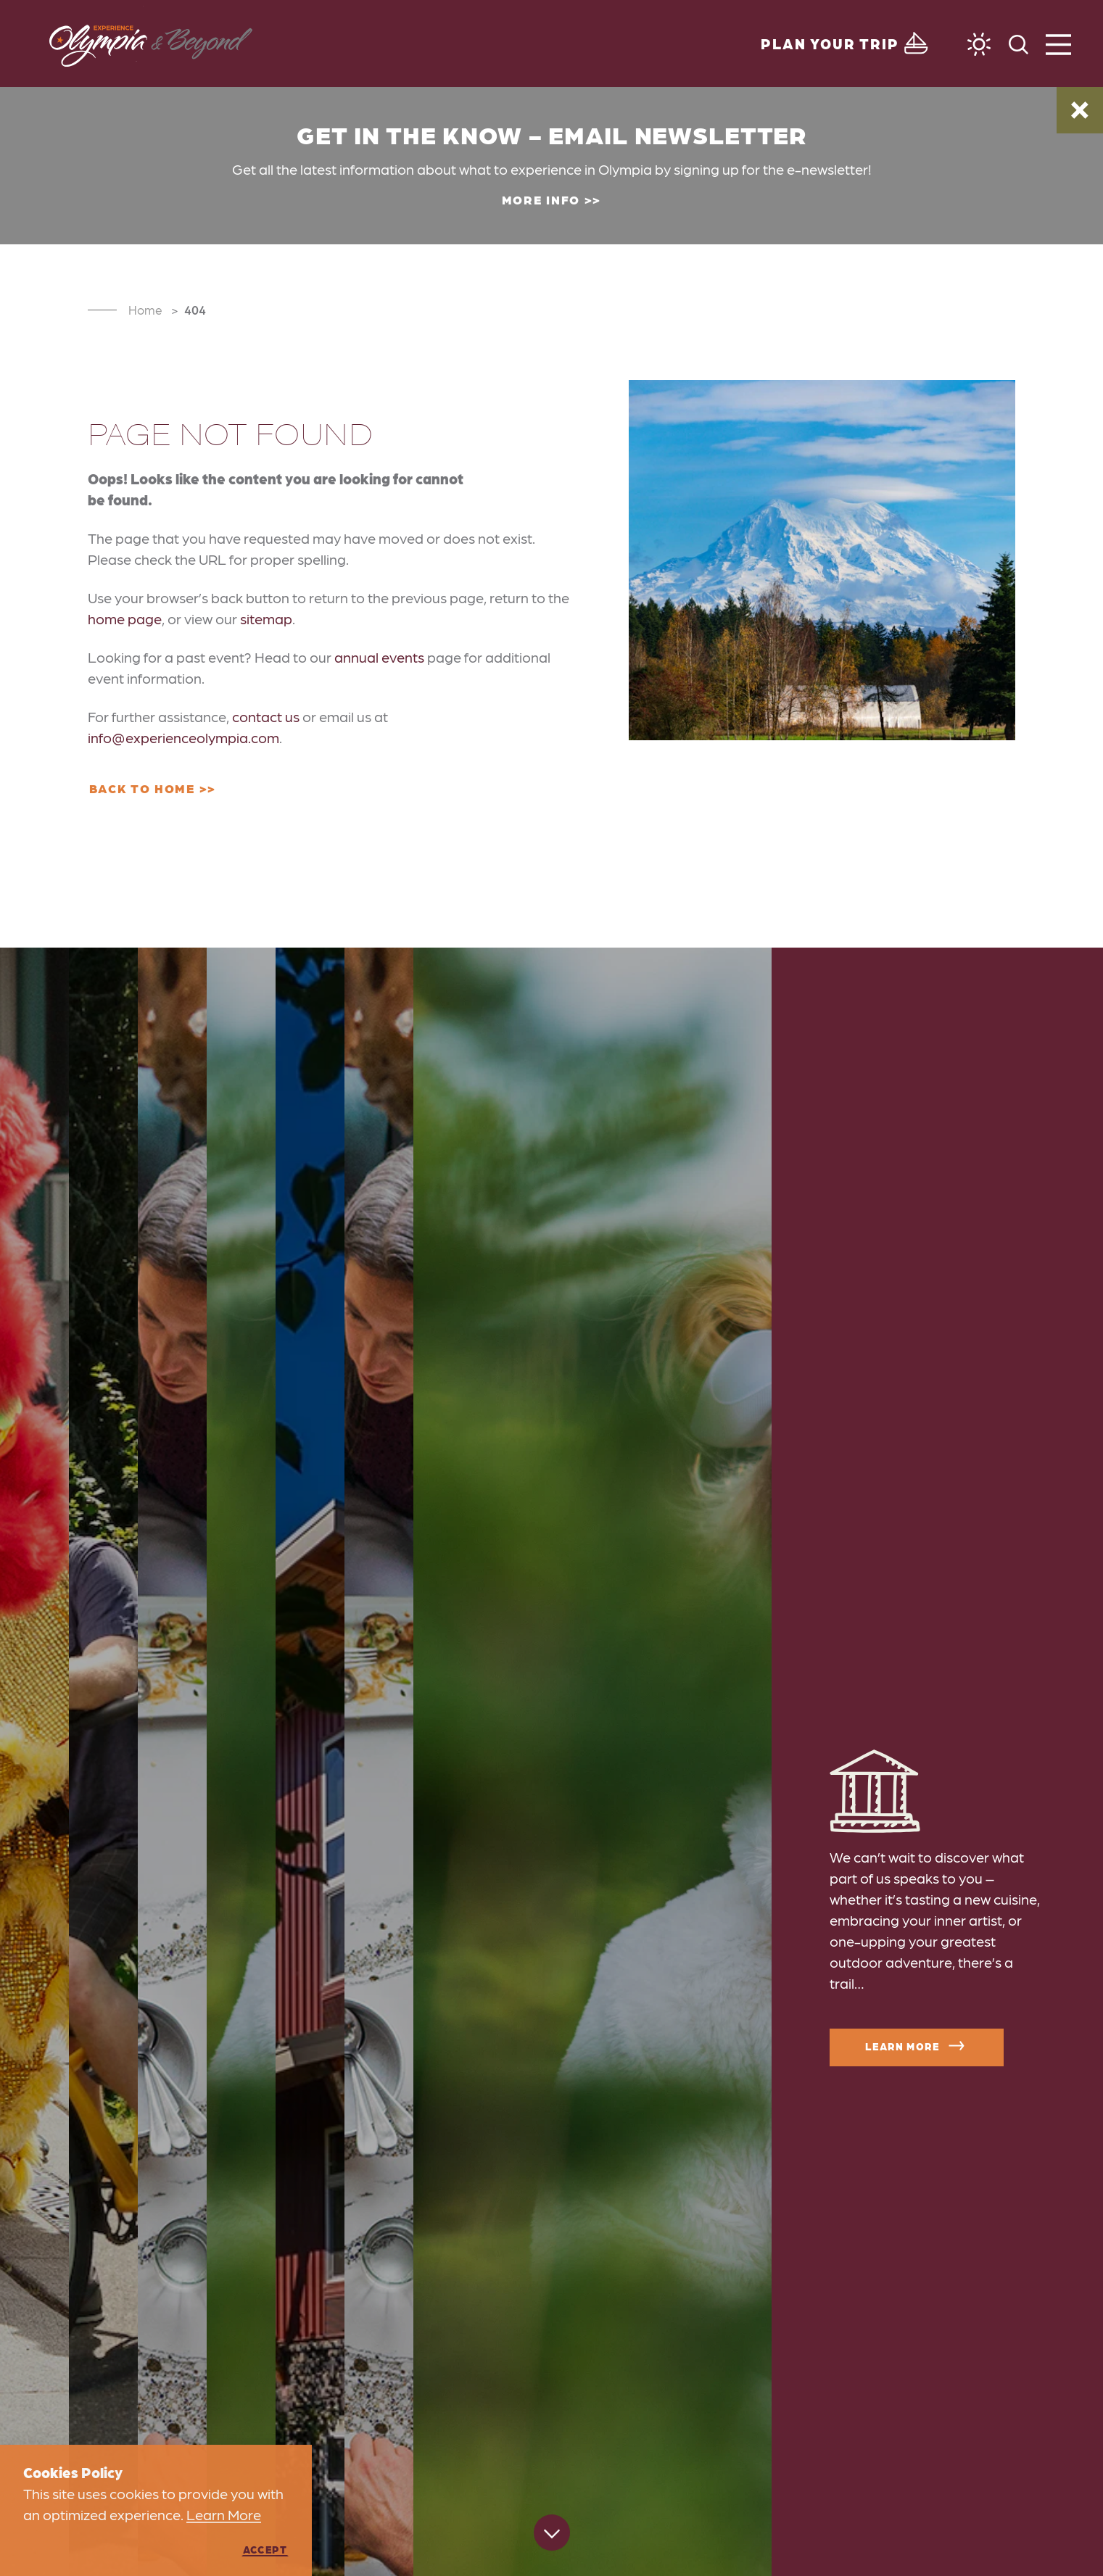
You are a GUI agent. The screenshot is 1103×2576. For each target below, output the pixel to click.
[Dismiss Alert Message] (1080, 110)
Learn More (916, 2046)
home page (125, 618)
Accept (265, 2549)
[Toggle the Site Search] (1018, 43)
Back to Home (142, 788)
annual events (379, 657)
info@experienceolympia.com (183, 737)
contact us (265, 716)
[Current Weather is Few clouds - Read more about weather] (979, 44)
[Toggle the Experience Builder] (846, 43)
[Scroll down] (552, 2535)
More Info (541, 199)
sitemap (266, 618)
